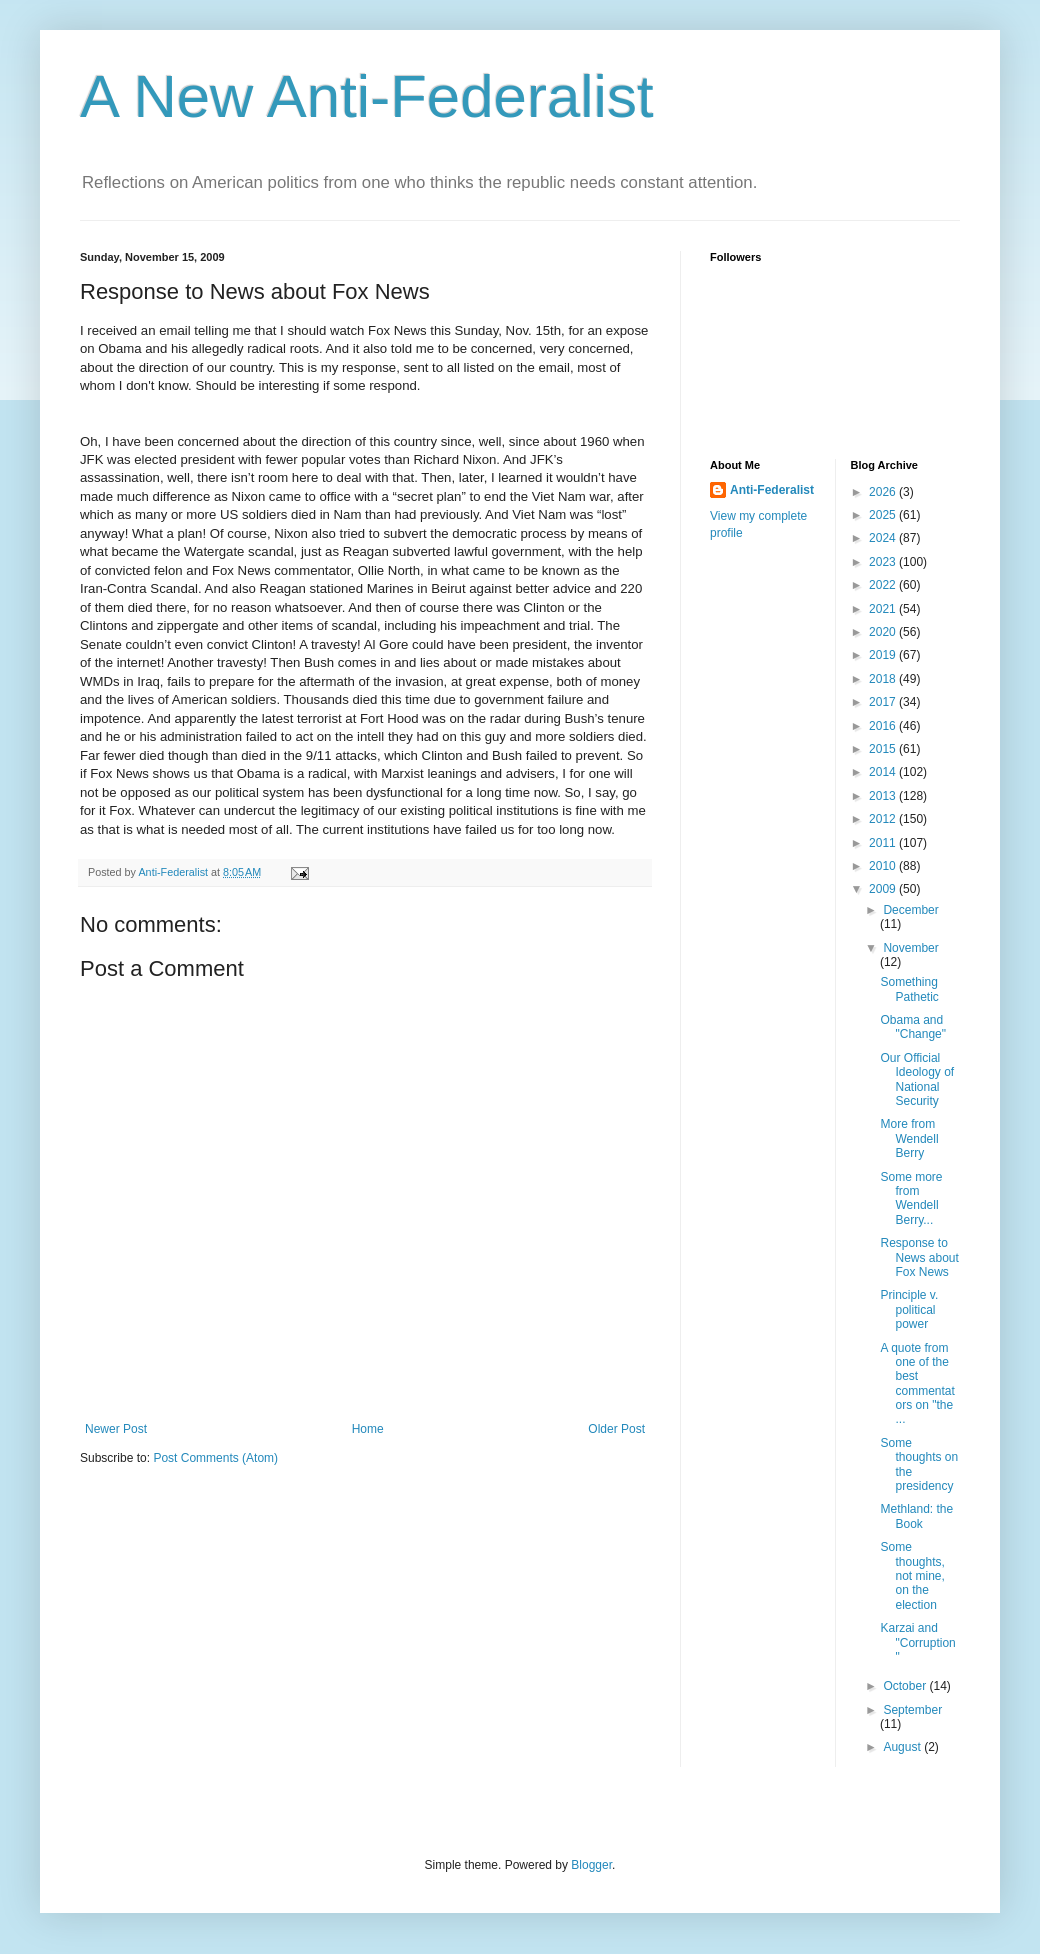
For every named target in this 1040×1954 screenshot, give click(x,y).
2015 (884, 749)
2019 (884, 655)
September (912, 1710)
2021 (884, 609)
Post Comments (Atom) (215, 1458)
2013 (884, 796)
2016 (884, 726)
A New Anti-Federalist (367, 96)
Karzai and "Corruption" (917, 1642)
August (903, 1747)
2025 (884, 515)
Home (368, 1429)
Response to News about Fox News (919, 1257)
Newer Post (116, 1429)
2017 (884, 702)
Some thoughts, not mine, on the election (912, 1576)
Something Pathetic (909, 989)
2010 (884, 866)
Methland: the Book (916, 1516)
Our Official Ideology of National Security (917, 1079)
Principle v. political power (909, 1309)
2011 (884, 843)
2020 (884, 632)
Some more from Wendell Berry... (911, 1198)
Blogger (591, 1865)
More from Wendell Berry (909, 1138)
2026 (884, 492)
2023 (884, 562)
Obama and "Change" (913, 1027)
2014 (884, 772)
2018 (884, 679)
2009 (884, 889)
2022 (884, 585)
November (910, 948)
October (906, 1686)
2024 (884, 538)
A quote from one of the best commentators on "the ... (917, 1384)
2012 (884, 819)
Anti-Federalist (772, 490)
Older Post (616, 1429)
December (910, 910)
